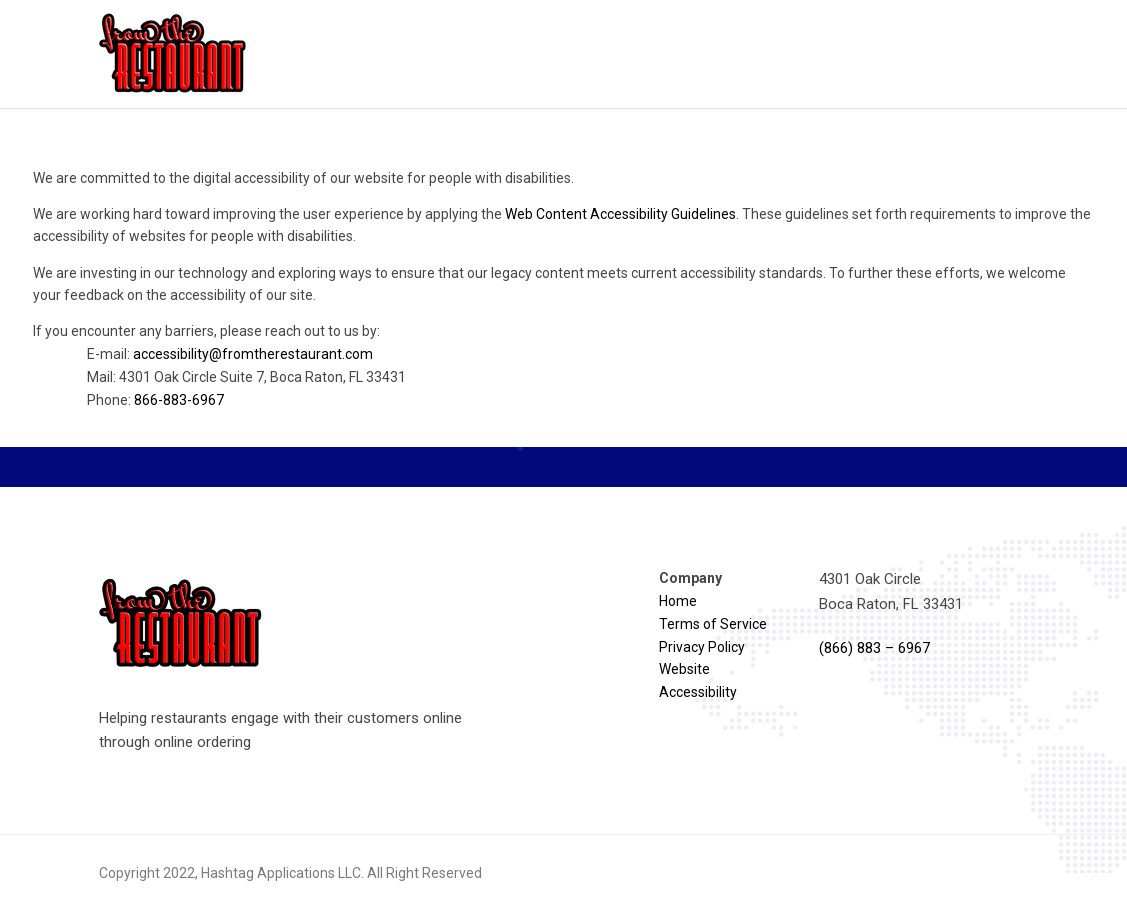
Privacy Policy (702, 647)
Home (678, 601)
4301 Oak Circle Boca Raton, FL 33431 (891, 591)
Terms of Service (713, 624)
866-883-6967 (179, 400)
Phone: (155, 400)
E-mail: (230, 354)
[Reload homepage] (174, 54)
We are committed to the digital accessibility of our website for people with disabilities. (303, 178)
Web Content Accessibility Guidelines (620, 214)
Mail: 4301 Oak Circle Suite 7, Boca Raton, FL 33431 (246, 377)
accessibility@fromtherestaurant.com (253, 354)
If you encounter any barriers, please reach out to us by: (563, 367)
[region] (563, 297)
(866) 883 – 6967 (874, 648)
